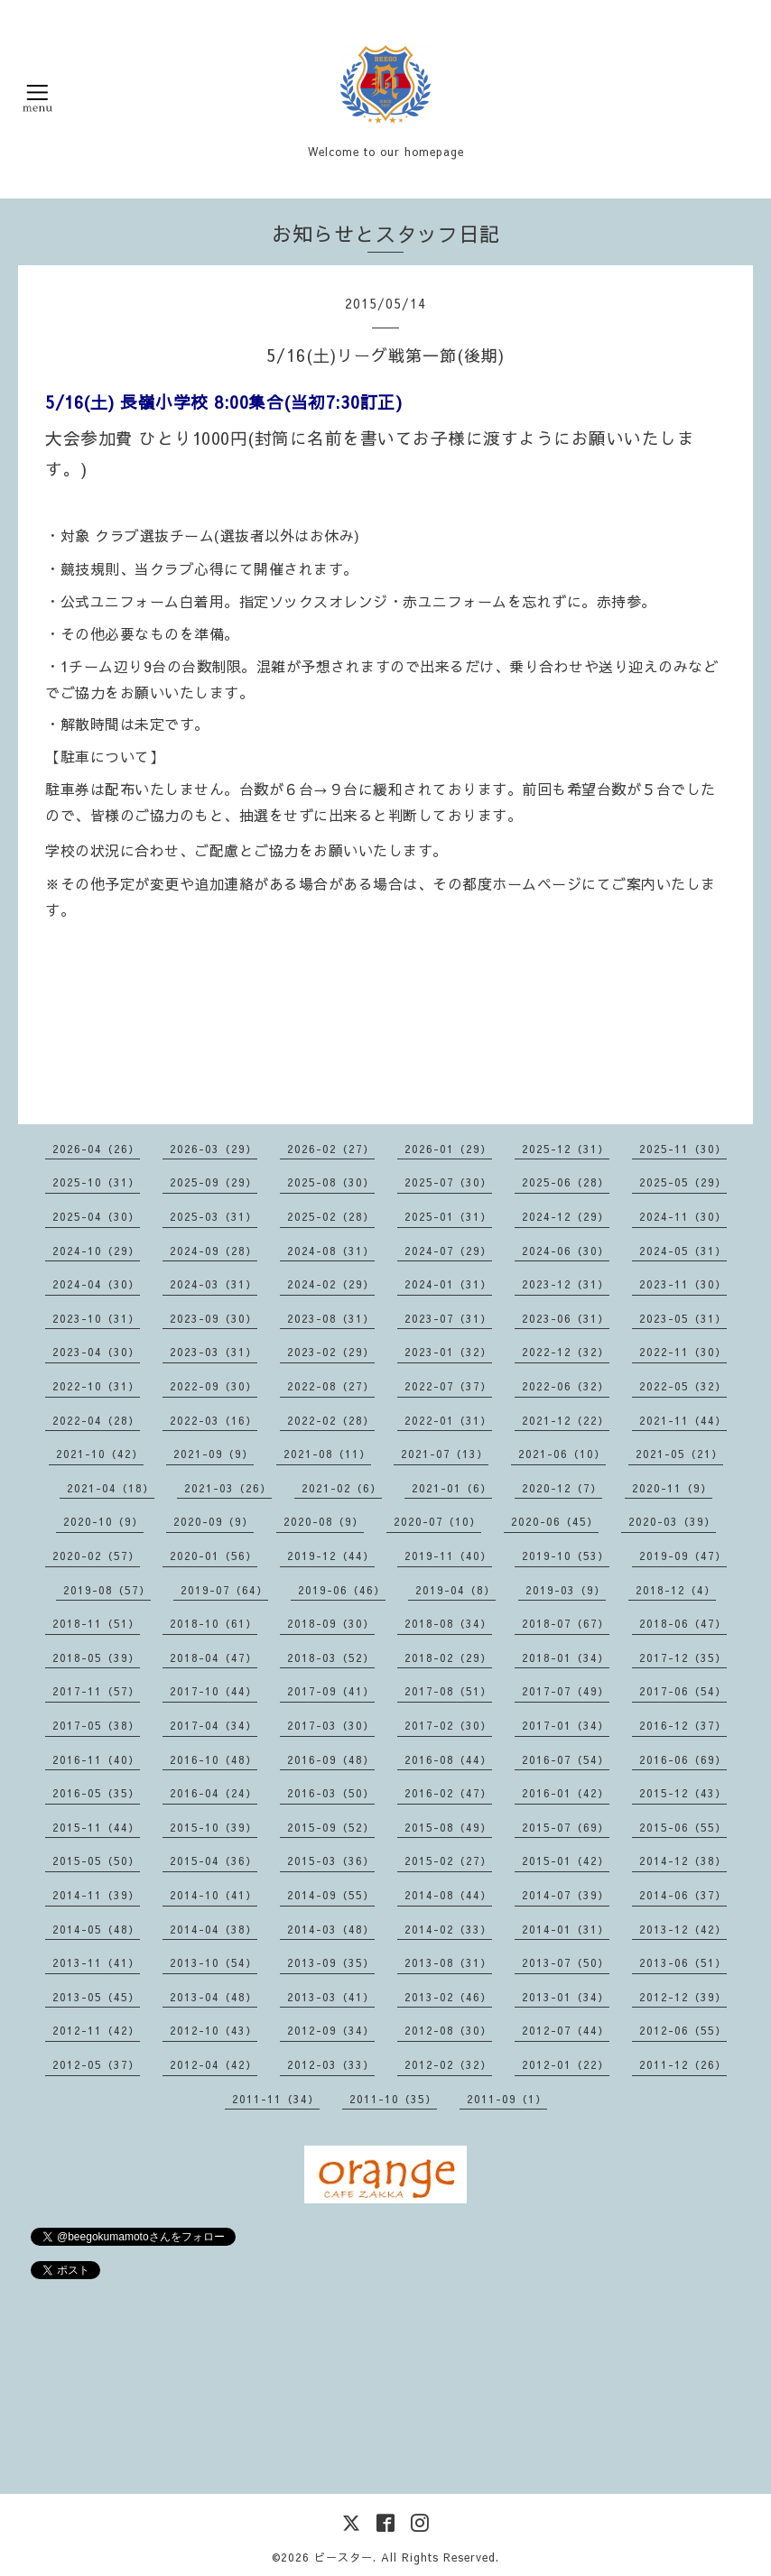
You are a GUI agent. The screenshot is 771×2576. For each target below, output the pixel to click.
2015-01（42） (565, 1860)
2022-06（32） (565, 1386)
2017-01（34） (565, 1725)
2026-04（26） (96, 1148)
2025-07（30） (448, 1182)
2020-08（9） (323, 1521)
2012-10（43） (213, 2030)
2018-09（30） (331, 1623)
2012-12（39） (683, 1997)
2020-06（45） (555, 1521)
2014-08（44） (448, 1895)
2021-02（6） (342, 1488)
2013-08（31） (448, 1962)
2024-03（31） (213, 1284)
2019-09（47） (683, 1555)
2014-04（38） (213, 1929)
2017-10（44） (213, 1691)
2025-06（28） (565, 1182)
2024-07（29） (448, 1250)
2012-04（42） (213, 2064)
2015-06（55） (683, 1827)
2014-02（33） (448, 1929)
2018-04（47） (213, 1657)
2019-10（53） (565, 1555)
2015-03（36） (331, 1860)
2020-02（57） (96, 1555)
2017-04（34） (213, 1725)
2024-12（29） (565, 1216)
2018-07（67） (565, 1623)
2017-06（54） (683, 1691)
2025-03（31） (213, 1216)
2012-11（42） (96, 2030)
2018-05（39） (96, 1657)
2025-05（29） (683, 1182)
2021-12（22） (565, 1420)
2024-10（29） (96, 1250)
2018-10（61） (213, 1623)
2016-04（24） (213, 1793)
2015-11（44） (96, 1827)
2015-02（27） (448, 1860)
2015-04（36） (213, 1860)
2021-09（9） (213, 1453)
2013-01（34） (565, 1997)
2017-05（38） (96, 1725)
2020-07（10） (437, 1521)
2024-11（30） (683, 1216)
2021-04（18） (110, 1488)
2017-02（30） (448, 1725)
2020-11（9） (672, 1488)
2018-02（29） (448, 1657)
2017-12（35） (683, 1657)
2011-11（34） (276, 2098)
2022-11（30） (683, 1351)
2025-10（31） (96, 1182)
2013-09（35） (331, 1962)
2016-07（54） (565, 1759)
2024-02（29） (331, 1284)
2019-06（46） (342, 1590)
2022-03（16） (213, 1420)
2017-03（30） (331, 1725)
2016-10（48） (213, 1759)
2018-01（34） (565, 1657)
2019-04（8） (455, 1590)
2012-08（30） (448, 2030)
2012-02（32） (448, 2064)
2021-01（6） (452, 1488)
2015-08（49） (448, 1827)
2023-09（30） (213, 1318)
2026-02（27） (331, 1148)
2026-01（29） (448, 1148)
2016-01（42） (565, 1793)
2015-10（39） (213, 1827)
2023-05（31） (683, 1318)
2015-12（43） (683, 1793)
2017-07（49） (565, 1691)
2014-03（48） (331, 1929)
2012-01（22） (565, 2064)
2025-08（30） (331, 1182)
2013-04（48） (213, 1997)
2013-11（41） (96, 1962)
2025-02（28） (331, 1216)
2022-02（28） (331, 1420)
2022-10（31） (96, 1386)
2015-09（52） (331, 1827)
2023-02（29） (331, 1351)
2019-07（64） (224, 1590)
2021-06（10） (562, 1453)
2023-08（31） (331, 1318)
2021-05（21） (679, 1453)
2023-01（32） (448, 1351)
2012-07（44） (565, 2030)
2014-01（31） (565, 1929)
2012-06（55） (683, 2030)
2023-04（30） (96, 1351)
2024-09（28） (213, 1250)
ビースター (343, 2557)
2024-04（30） (96, 1284)
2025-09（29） (213, 1182)
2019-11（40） (448, 1555)
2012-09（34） (331, 2030)
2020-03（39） (672, 1521)
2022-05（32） (683, 1386)
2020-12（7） (562, 1488)
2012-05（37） (96, 2064)
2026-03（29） (213, 1148)
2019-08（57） (107, 1590)
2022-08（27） (331, 1386)
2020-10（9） (103, 1521)
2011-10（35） (393, 2098)
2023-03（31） (213, 1351)
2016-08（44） (448, 1759)
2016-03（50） (331, 1793)
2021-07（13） (444, 1453)
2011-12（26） (683, 2064)
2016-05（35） (96, 1793)
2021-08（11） (327, 1453)
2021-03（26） (228, 1488)
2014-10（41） (213, 1895)
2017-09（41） (331, 1691)
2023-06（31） (565, 1318)
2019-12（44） (331, 1555)
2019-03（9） (565, 1590)
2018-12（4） (676, 1590)
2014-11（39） (96, 1895)
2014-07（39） (565, 1895)
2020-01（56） (213, 1555)
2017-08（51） (448, 1691)
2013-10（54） (213, 1962)
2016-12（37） (683, 1725)
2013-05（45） (96, 1997)
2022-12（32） (565, 1351)
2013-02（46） (448, 1997)
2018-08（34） (448, 1623)
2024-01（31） (448, 1284)
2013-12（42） (683, 1929)
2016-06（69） (683, 1759)
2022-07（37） (448, 1386)
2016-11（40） (96, 1759)
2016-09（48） (331, 1759)
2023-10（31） (96, 1318)
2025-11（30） (683, 1148)
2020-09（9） (213, 1521)
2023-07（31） (448, 1318)
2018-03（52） (331, 1657)
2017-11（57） (96, 1691)
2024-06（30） (565, 1250)
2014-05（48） (96, 1929)
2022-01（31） (448, 1420)
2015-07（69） (565, 1827)
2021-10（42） (100, 1453)
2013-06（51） (683, 1962)
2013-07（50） (565, 1962)
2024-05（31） (683, 1250)
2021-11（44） (683, 1420)
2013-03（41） (331, 1997)
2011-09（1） (507, 2098)
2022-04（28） (96, 1420)
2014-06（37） (683, 1895)
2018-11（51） (96, 1623)
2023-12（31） (565, 1284)
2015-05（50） (96, 1860)
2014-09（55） (331, 1895)
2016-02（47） (448, 1793)
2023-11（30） (683, 1284)
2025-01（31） (448, 1216)
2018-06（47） (683, 1623)
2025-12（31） (565, 1148)
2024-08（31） (331, 1250)
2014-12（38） (683, 1860)
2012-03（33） (331, 2064)
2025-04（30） (96, 1216)
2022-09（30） (213, 1386)
